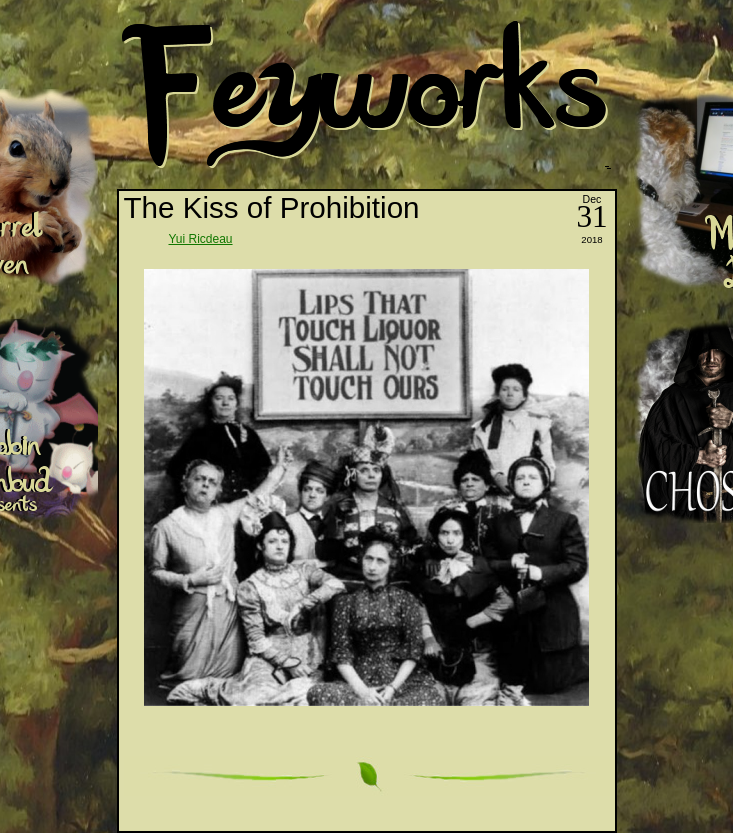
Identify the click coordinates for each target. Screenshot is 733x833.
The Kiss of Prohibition (272, 207)
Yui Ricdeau (201, 239)
